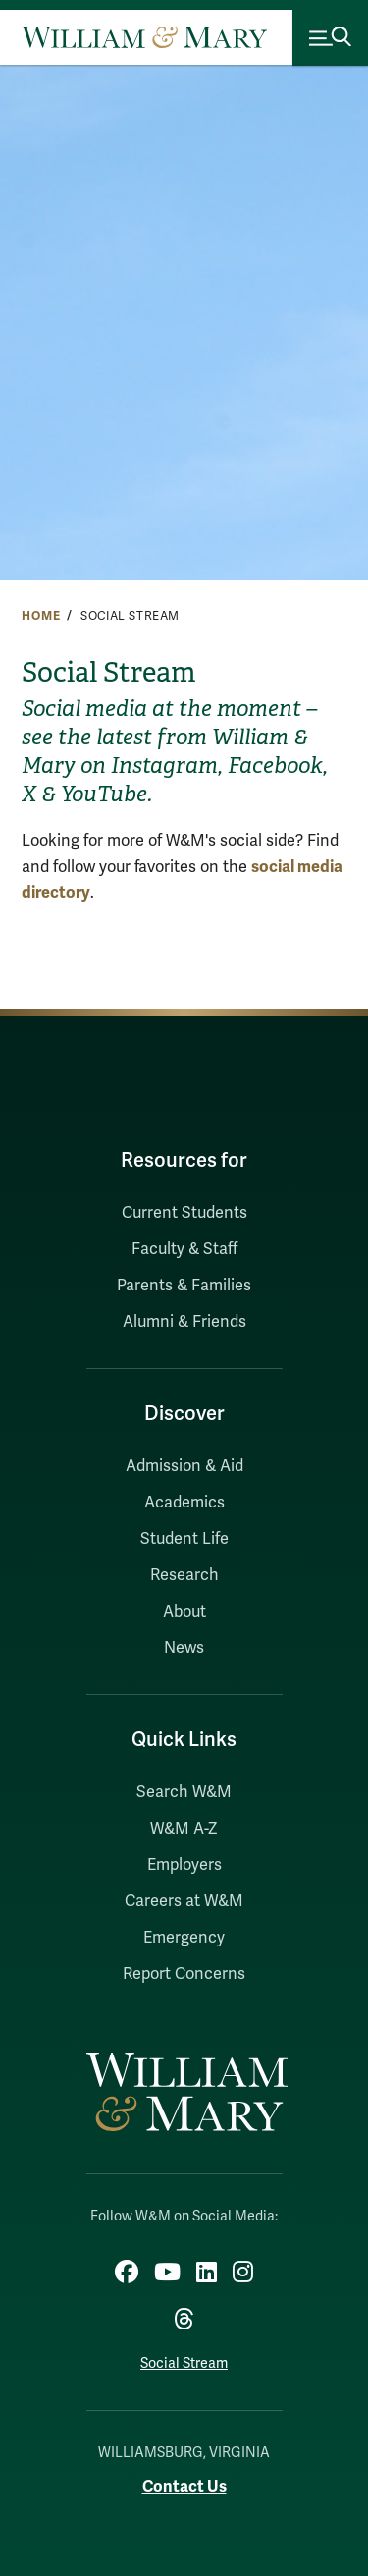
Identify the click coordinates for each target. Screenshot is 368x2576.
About (184, 1611)
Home (41, 616)
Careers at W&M (184, 1901)
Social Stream (184, 2363)
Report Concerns (184, 1974)
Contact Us (184, 2486)
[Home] (144, 37)
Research (184, 1575)
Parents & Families (184, 1285)
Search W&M (184, 1792)
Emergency (184, 1937)
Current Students (184, 1213)
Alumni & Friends (184, 1322)
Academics (184, 1502)
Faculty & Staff (184, 1249)
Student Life (184, 1539)
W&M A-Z (184, 1828)
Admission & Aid (184, 1466)
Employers (184, 1865)
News (184, 1648)
